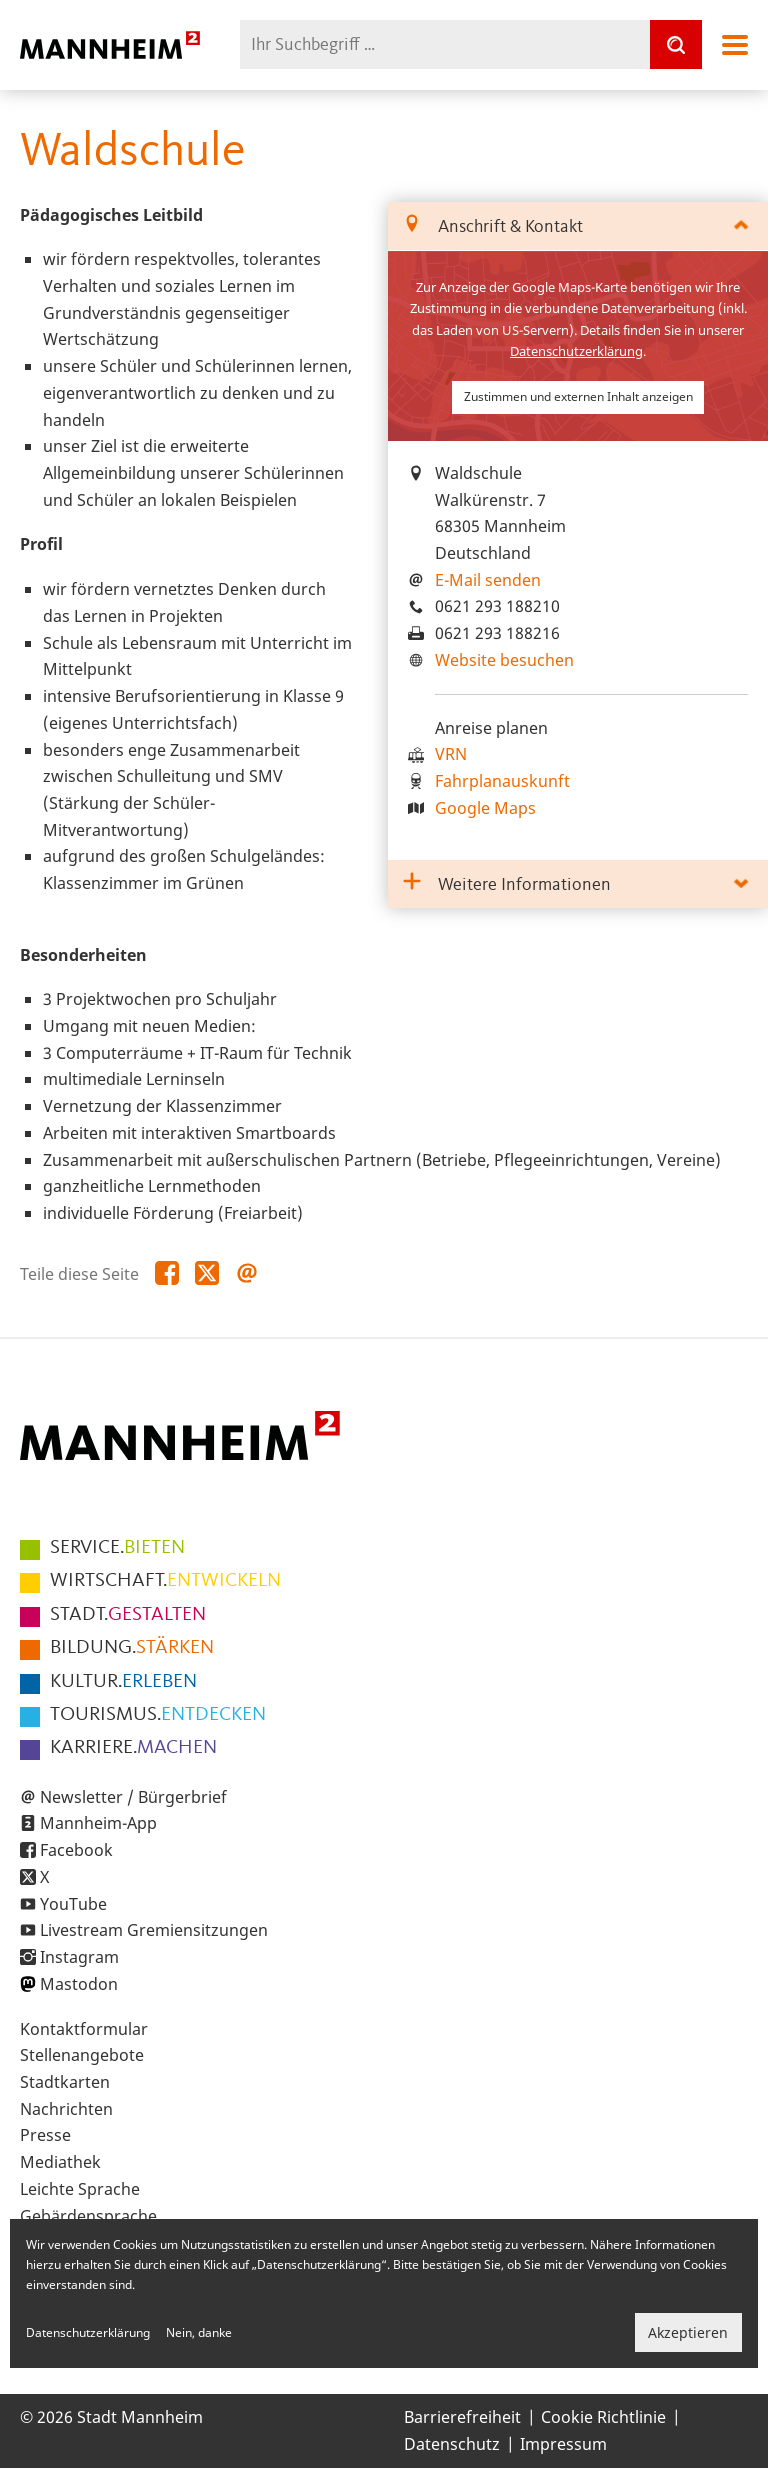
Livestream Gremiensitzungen (154, 1930)
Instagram (79, 1957)
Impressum (563, 2444)
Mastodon (79, 1984)
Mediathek (60, 2162)
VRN (451, 754)
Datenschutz (452, 2444)
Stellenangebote (82, 2055)
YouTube (73, 1904)
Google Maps (485, 808)
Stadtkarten (65, 2082)
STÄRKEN (132, 1648)
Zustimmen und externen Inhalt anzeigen (578, 396)
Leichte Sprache (80, 2189)
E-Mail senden (488, 580)
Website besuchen (504, 660)
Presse (45, 2135)
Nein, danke (199, 2332)
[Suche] (676, 44)
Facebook (76, 1850)
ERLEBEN (123, 1682)
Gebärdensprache (88, 2216)
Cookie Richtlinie (603, 2417)
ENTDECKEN (158, 1715)
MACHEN (133, 1748)
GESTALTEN (128, 1615)
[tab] (578, 226)
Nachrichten (66, 2109)
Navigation (735, 45)
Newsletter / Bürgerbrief (133, 1797)
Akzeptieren (688, 2332)
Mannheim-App (98, 1823)
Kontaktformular (84, 2029)
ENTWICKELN (165, 1581)
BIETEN (117, 1548)
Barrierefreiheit (462, 2417)
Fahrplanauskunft (502, 781)
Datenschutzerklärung (576, 351)
